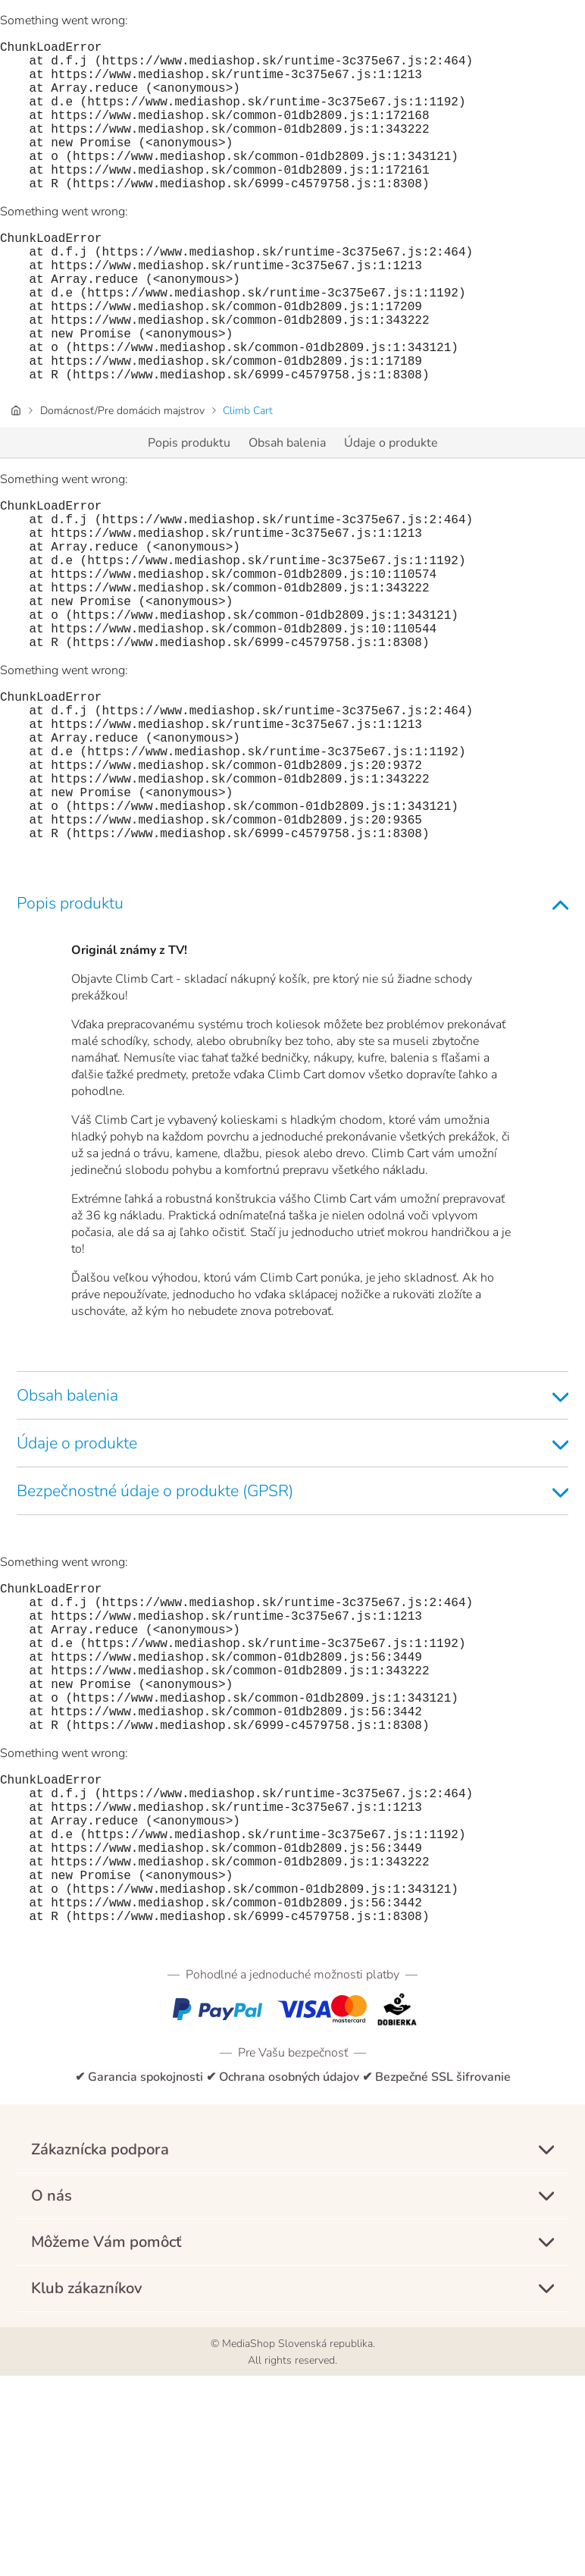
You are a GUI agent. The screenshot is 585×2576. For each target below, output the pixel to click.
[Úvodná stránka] (16, 477)
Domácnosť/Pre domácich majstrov (122, 477)
